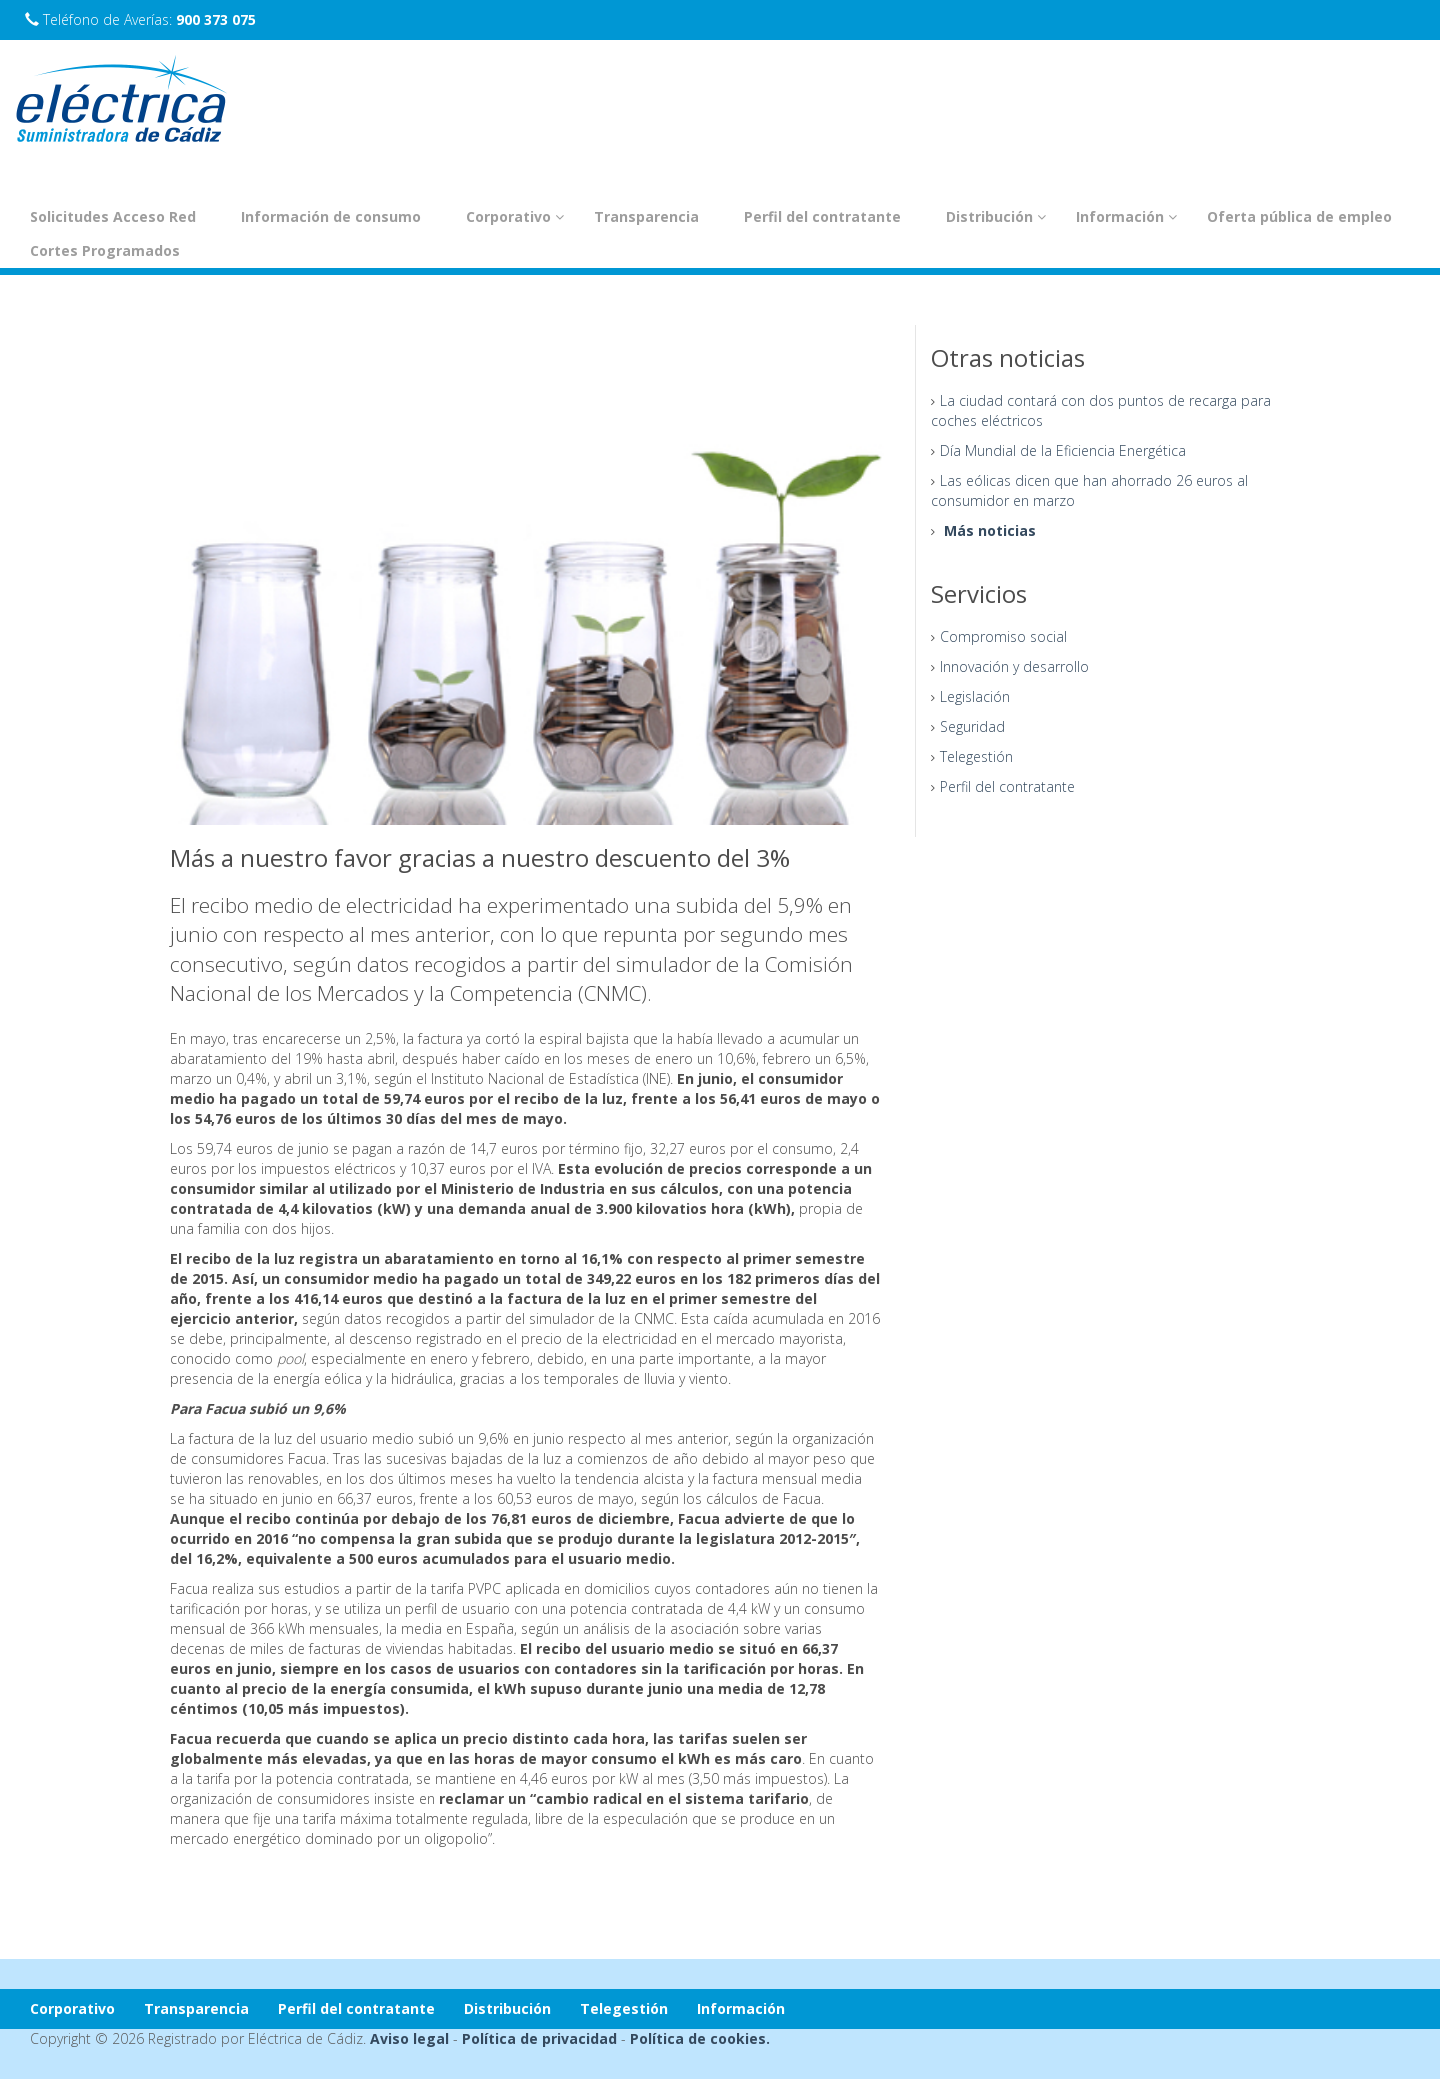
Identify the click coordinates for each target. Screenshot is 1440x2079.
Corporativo (515, 216)
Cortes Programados (105, 250)
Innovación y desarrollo (1014, 666)
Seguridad (972, 726)
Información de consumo (331, 216)
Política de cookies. (700, 2038)
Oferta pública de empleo (1299, 216)
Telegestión (976, 756)
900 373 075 (216, 19)
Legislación (975, 696)
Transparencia (646, 216)
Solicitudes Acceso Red (113, 216)
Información (1126, 216)
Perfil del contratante (822, 216)
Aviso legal (409, 2038)
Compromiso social (1003, 636)
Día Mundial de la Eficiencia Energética (1063, 450)
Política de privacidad (539, 2038)
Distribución (996, 216)
